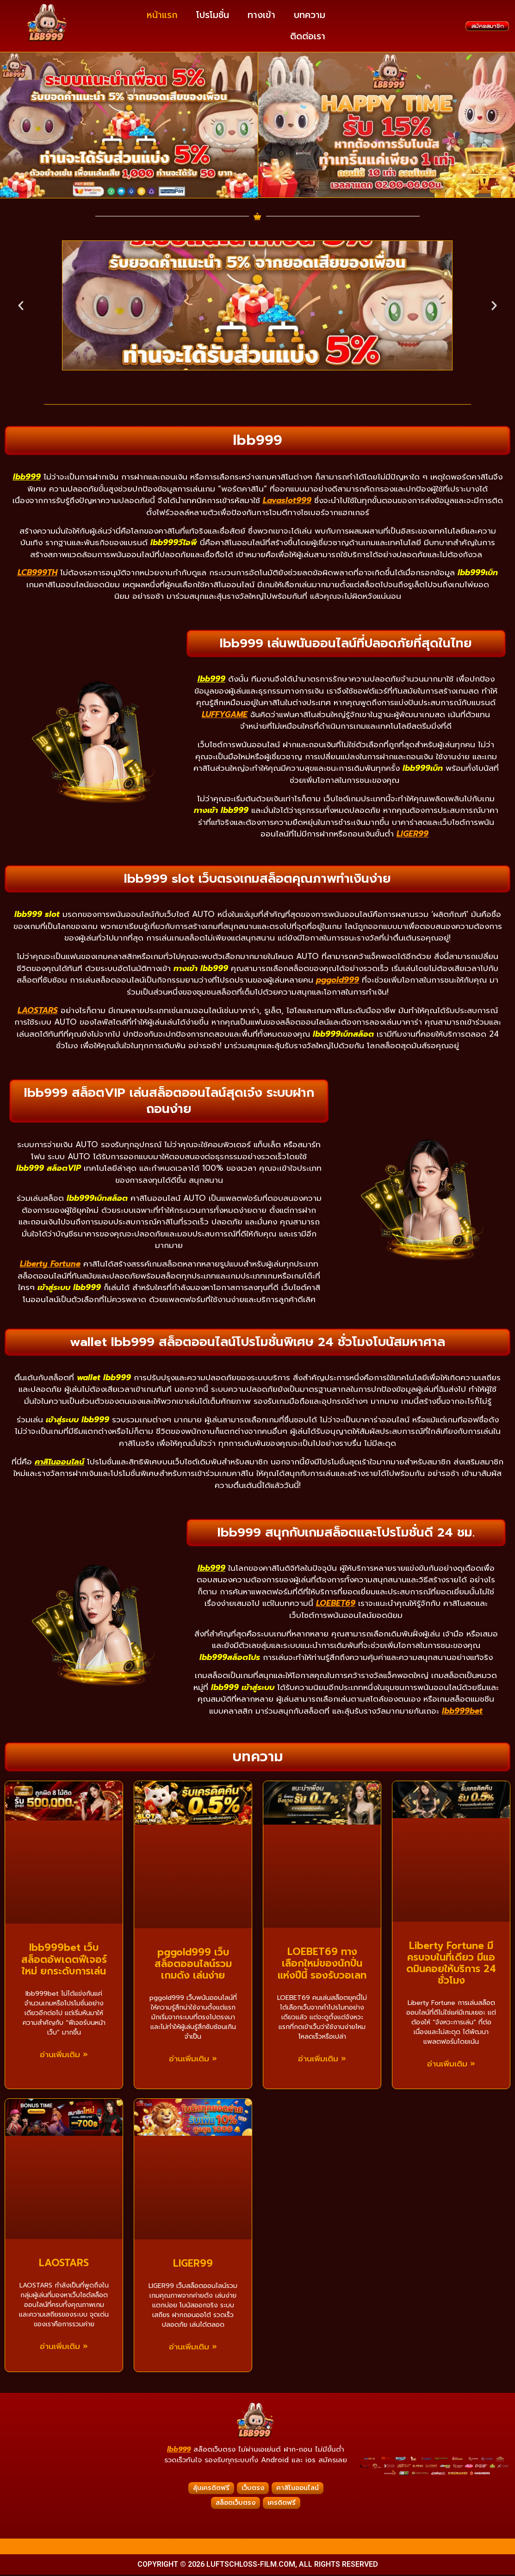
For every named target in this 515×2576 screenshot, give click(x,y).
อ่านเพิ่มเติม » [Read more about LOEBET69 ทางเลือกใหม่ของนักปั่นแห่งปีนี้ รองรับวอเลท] (322, 2060)
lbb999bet (462, 1712)
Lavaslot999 (287, 502)
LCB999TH (37, 574)
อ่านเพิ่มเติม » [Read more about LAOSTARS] (64, 2348)
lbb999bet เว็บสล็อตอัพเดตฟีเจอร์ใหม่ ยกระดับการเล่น (64, 1961)
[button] (21, 307)
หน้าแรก (162, 15)
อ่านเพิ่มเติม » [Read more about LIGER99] (193, 2349)
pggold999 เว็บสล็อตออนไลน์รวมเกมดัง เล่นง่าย (193, 1965)
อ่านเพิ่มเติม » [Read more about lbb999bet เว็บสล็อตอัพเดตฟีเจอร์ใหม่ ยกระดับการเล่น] (64, 2056)
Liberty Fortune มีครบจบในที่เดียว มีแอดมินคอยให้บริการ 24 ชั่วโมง (451, 1965)
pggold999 (337, 982)
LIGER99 (412, 836)
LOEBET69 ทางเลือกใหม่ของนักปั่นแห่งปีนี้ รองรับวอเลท (322, 1965)
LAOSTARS (38, 1012)
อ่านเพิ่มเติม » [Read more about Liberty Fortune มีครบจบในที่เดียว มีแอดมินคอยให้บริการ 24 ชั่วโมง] (451, 2066)
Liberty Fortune (50, 1266)
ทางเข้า (261, 15)
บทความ (309, 15)
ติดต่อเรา (307, 36)
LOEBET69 (335, 1605)
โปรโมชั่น (212, 15)
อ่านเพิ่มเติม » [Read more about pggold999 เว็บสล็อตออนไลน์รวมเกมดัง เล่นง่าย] (193, 2060)
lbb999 (179, 2451)
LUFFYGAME (225, 716)
